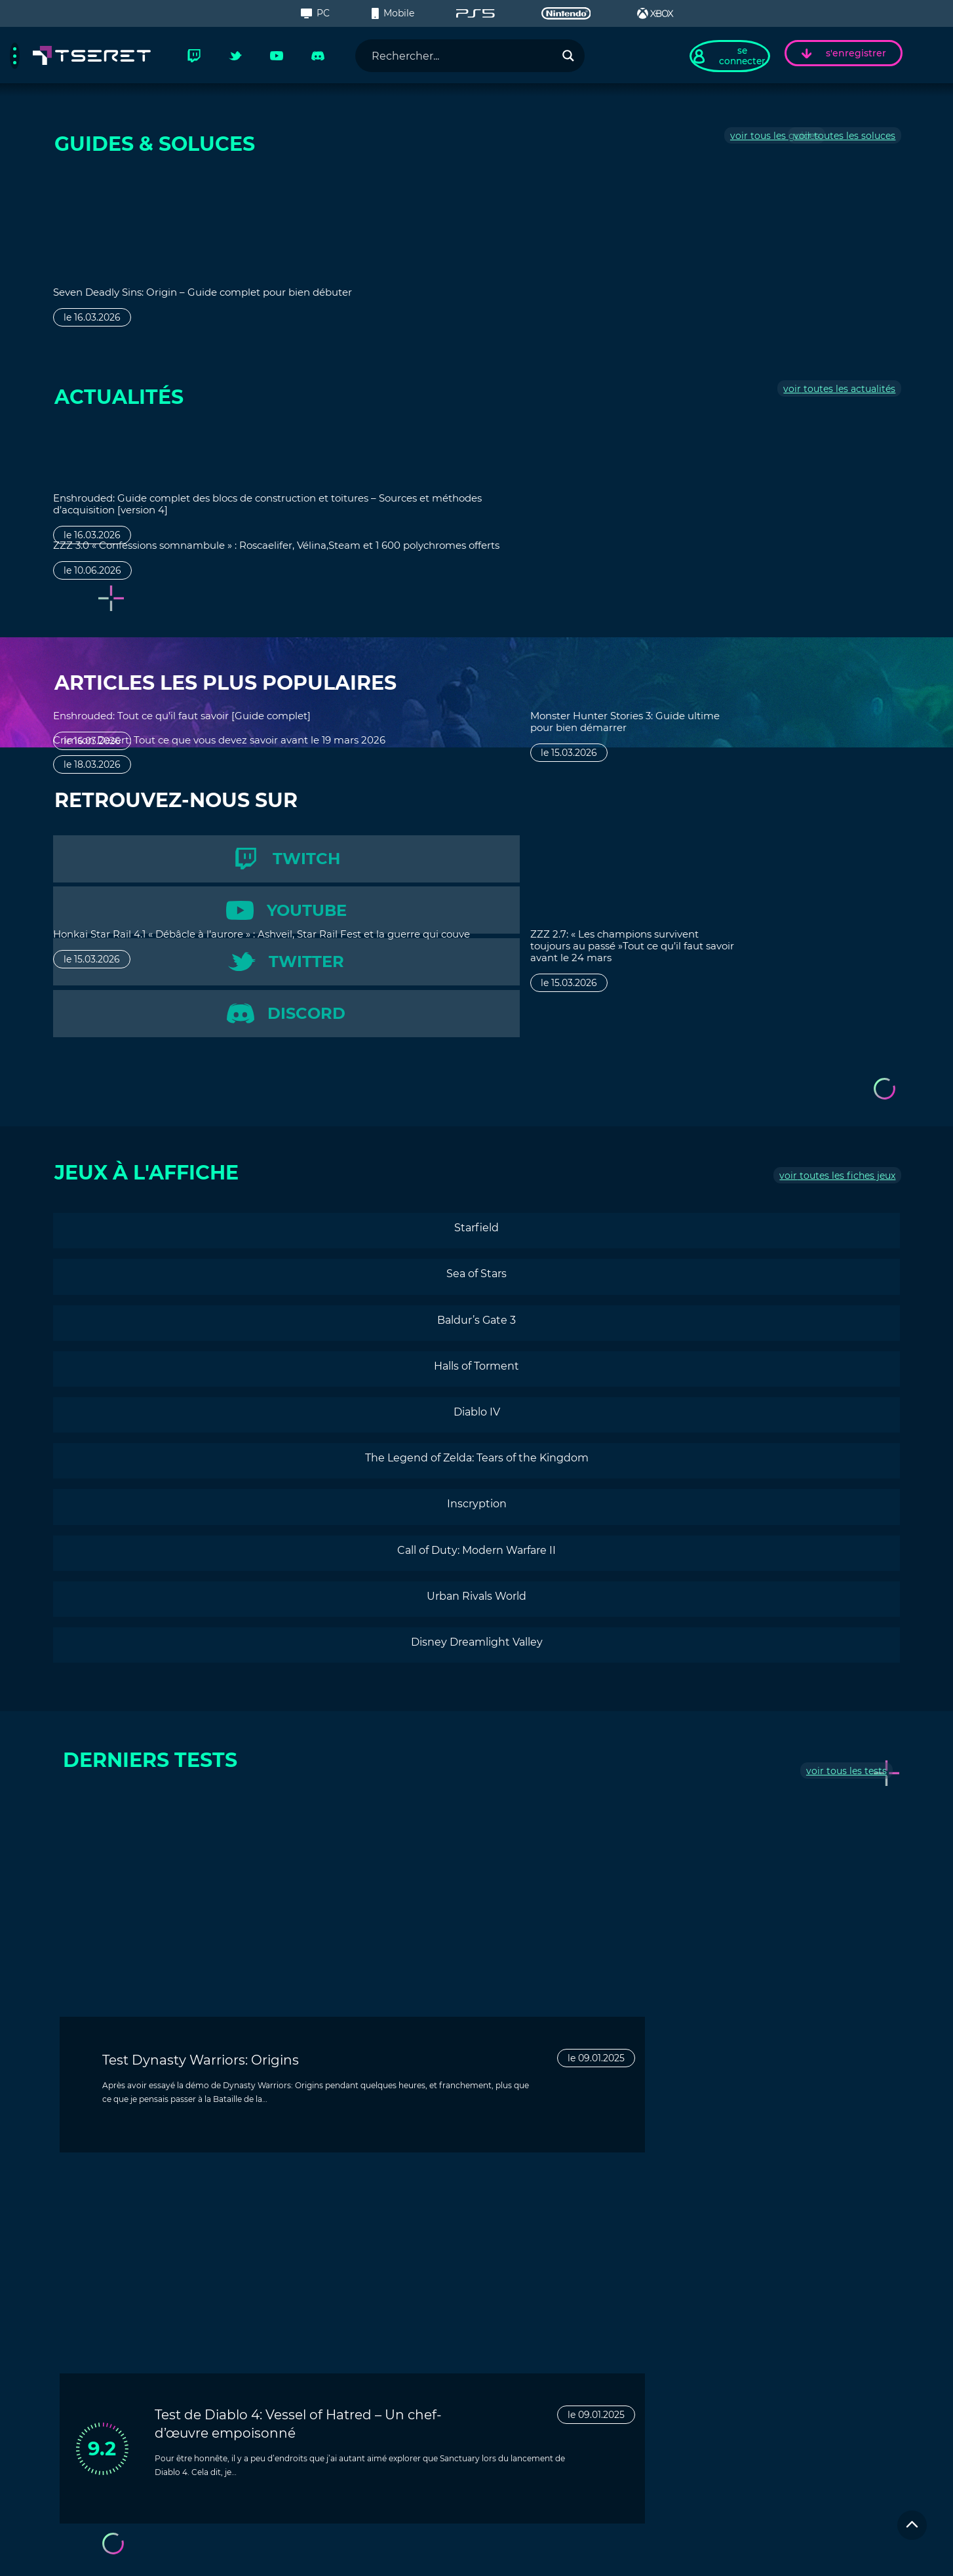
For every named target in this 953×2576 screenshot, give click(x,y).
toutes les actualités (843, 395)
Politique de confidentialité (752, 2555)
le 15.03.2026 (735, 328)
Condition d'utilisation (862, 2555)
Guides (83, 2317)
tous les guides (729, 142)
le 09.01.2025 (422, 1903)
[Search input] (459, 55)
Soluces (85, 2337)
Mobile (393, 13)
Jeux (78, 2297)
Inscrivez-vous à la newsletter (126, 2495)
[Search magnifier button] (567, 55)
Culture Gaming (105, 2396)
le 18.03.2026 (306, 581)
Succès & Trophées (110, 2415)
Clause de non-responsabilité (626, 2555)
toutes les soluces (848, 142)
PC (315, 13)
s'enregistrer (844, 54)
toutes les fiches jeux (841, 1019)
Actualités (90, 2356)
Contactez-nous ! (544, 2342)
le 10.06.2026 (92, 593)
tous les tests (849, 1619)
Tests (79, 2376)
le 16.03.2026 (92, 328)
